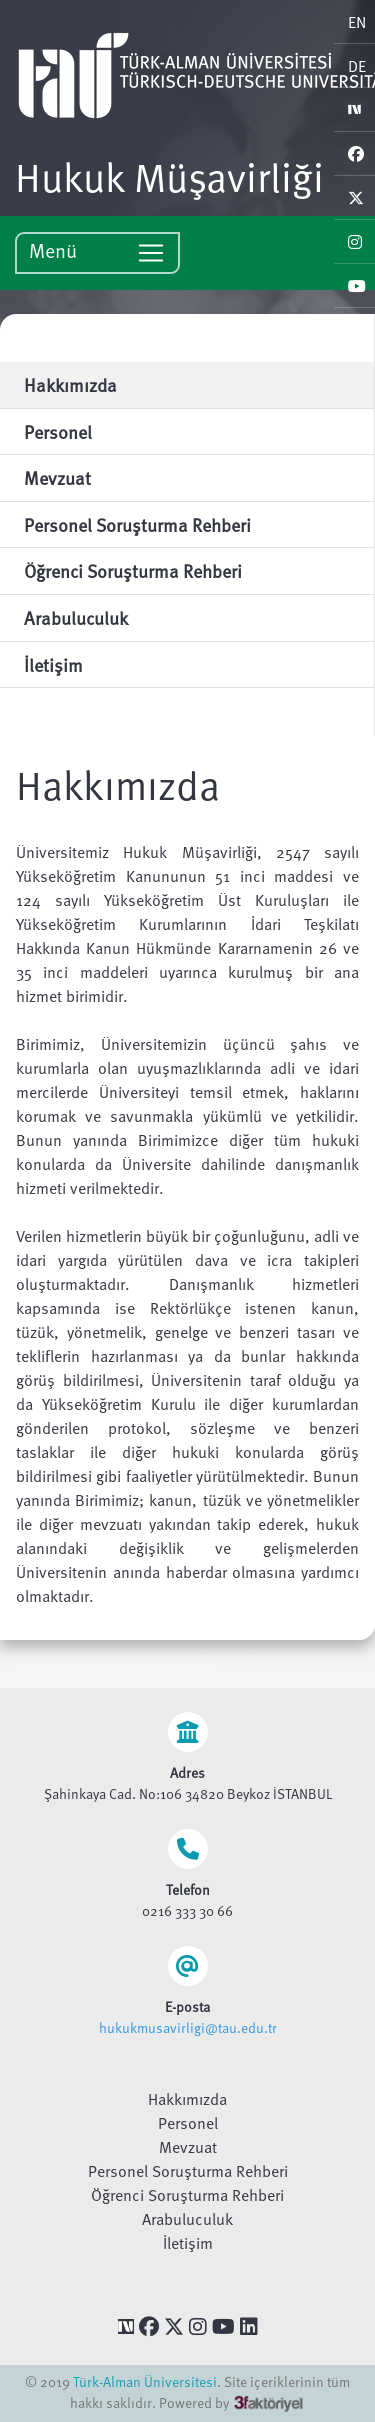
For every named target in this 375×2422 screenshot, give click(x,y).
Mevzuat (188, 2147)
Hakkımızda (187, 2099)
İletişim (188, 2243)
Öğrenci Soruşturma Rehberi (187, 2195)
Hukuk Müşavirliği (169, 176)
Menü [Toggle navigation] (97, 251)
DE (357, 66)
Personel (188, 2123)
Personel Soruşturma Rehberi (188, 2171)
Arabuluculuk (187, 2219)
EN (357, 22)
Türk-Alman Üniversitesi (145, 2381)
